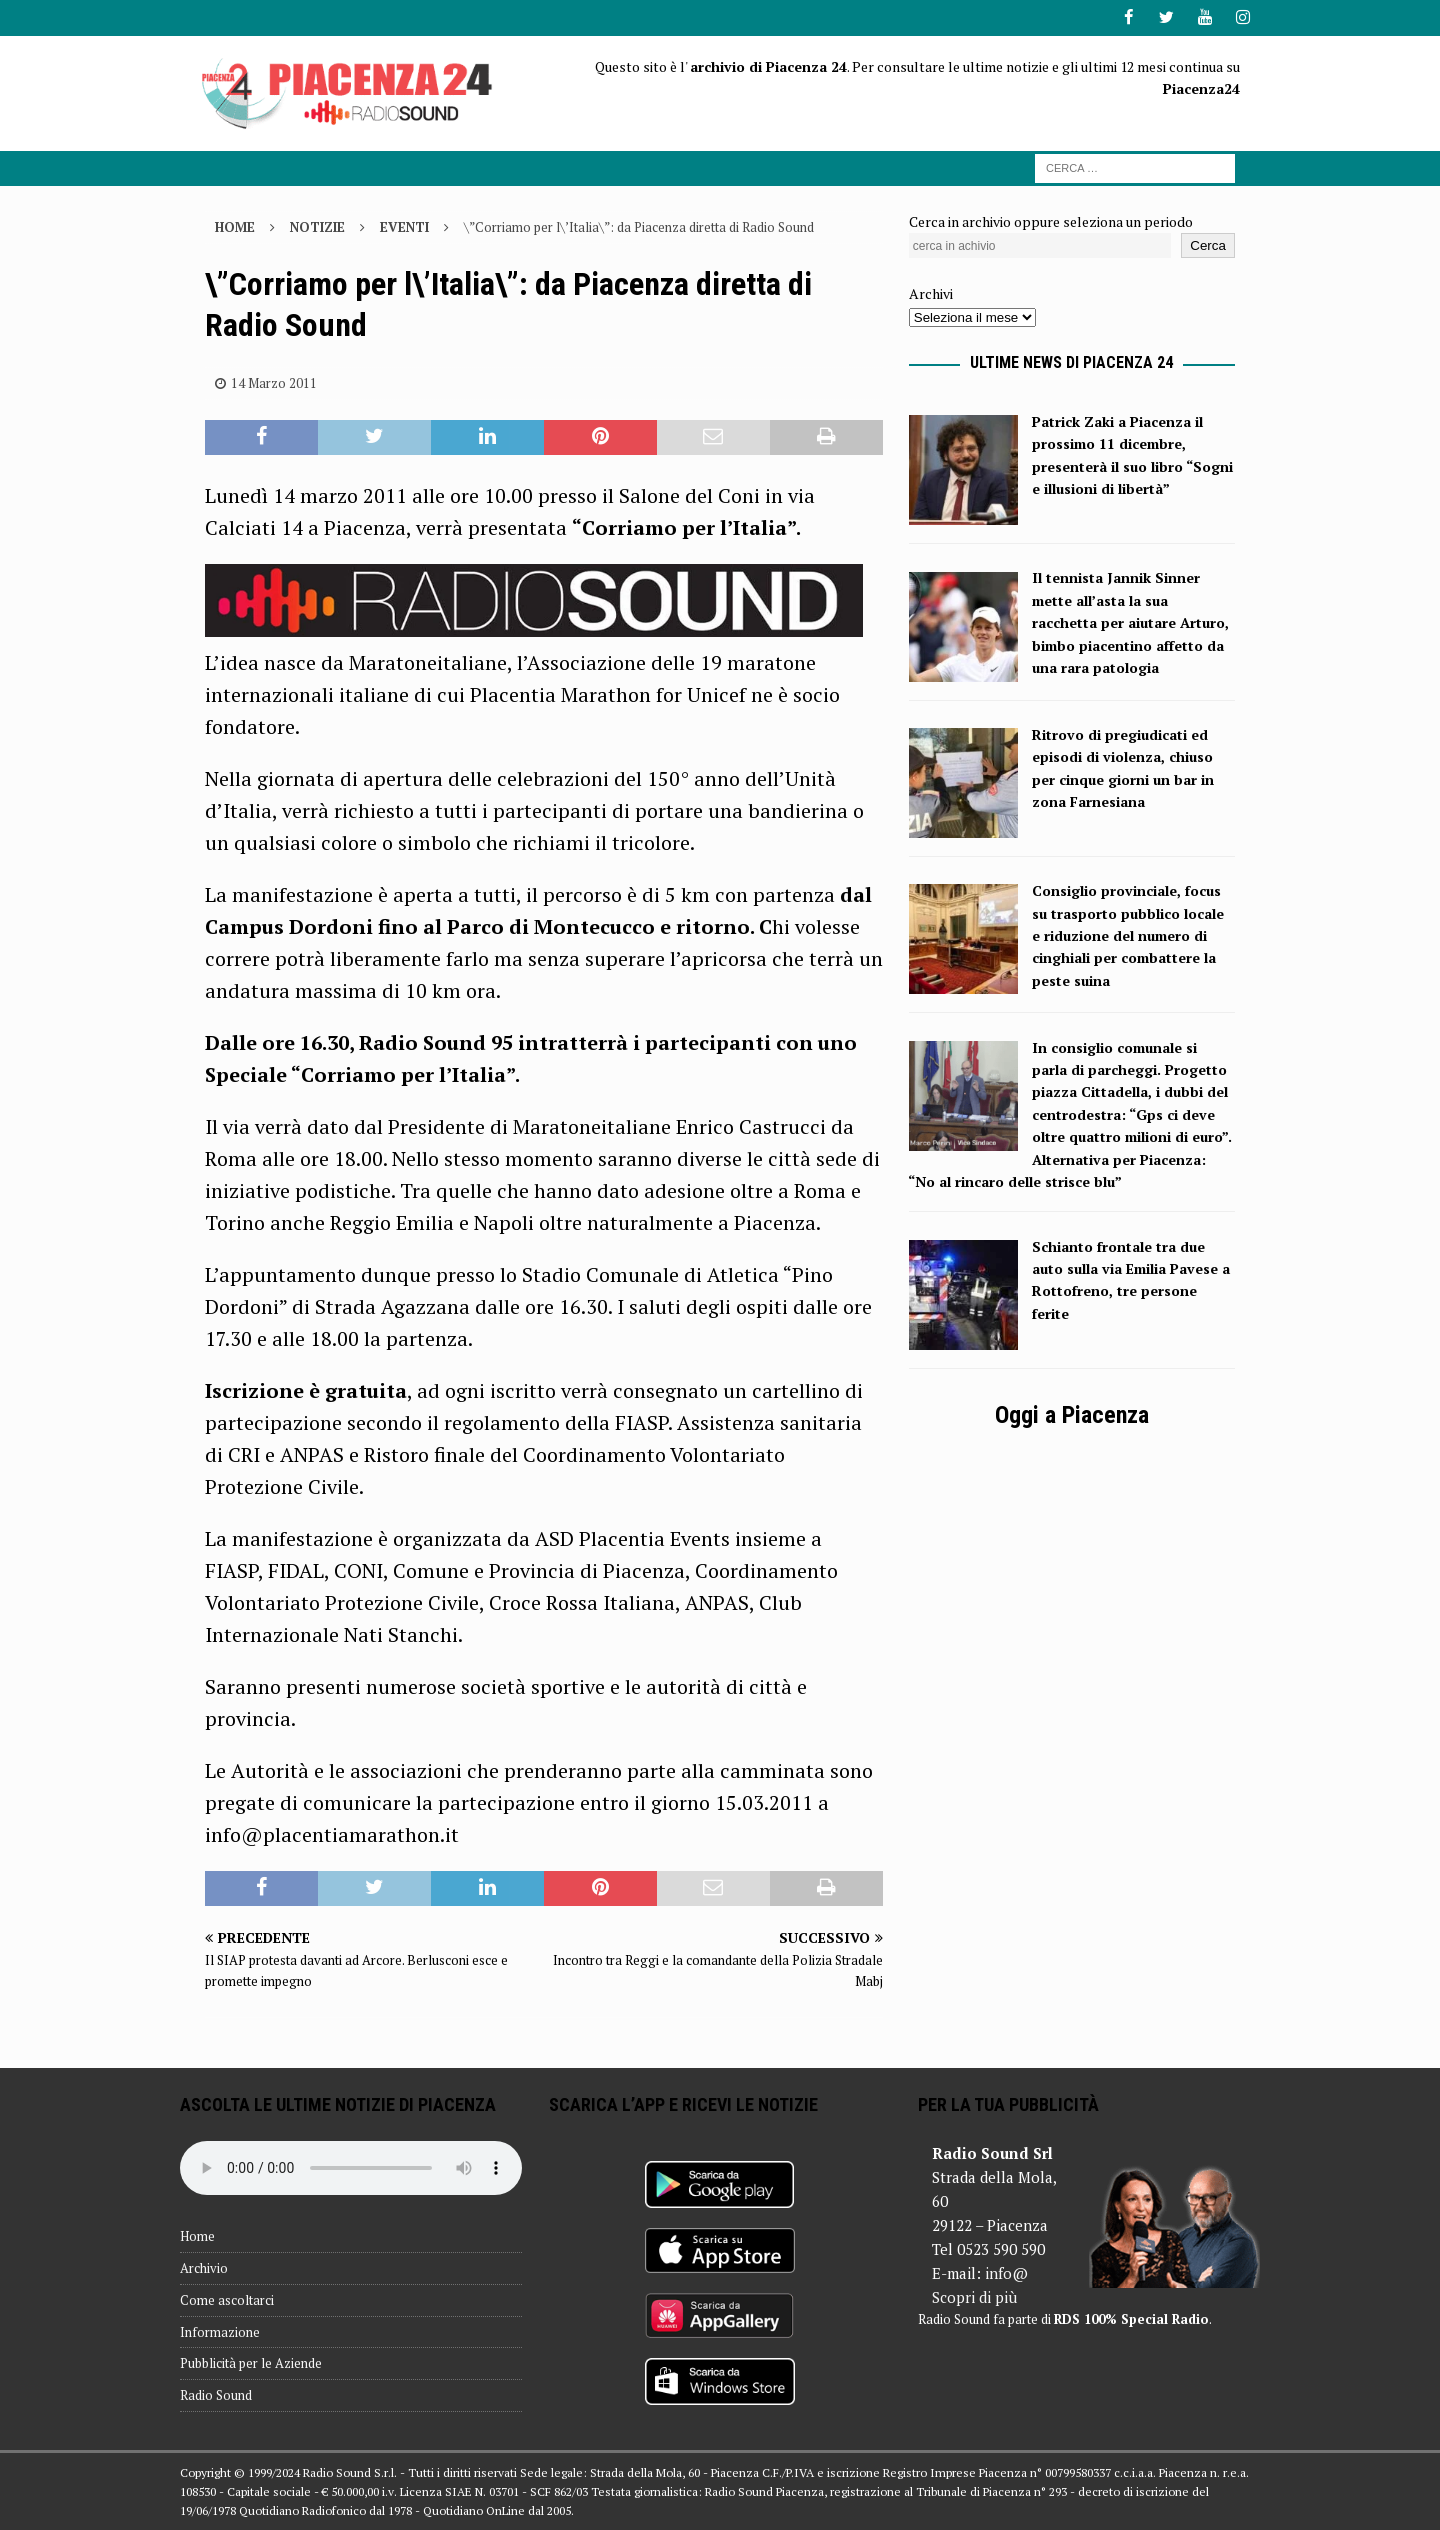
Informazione (220, 2331)
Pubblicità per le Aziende (251, 2363)
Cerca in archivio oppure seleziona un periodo (1051, 220)
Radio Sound (216, 2395)
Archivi (931, 293)
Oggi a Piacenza (1072, 1414)
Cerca (1208, 245)
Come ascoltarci (227, 2299)
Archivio (204, 2267)
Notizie (317, 226)
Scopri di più (974, 2297)
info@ (1006, 2273)
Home (197, 2236)
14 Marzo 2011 (274, 382)
